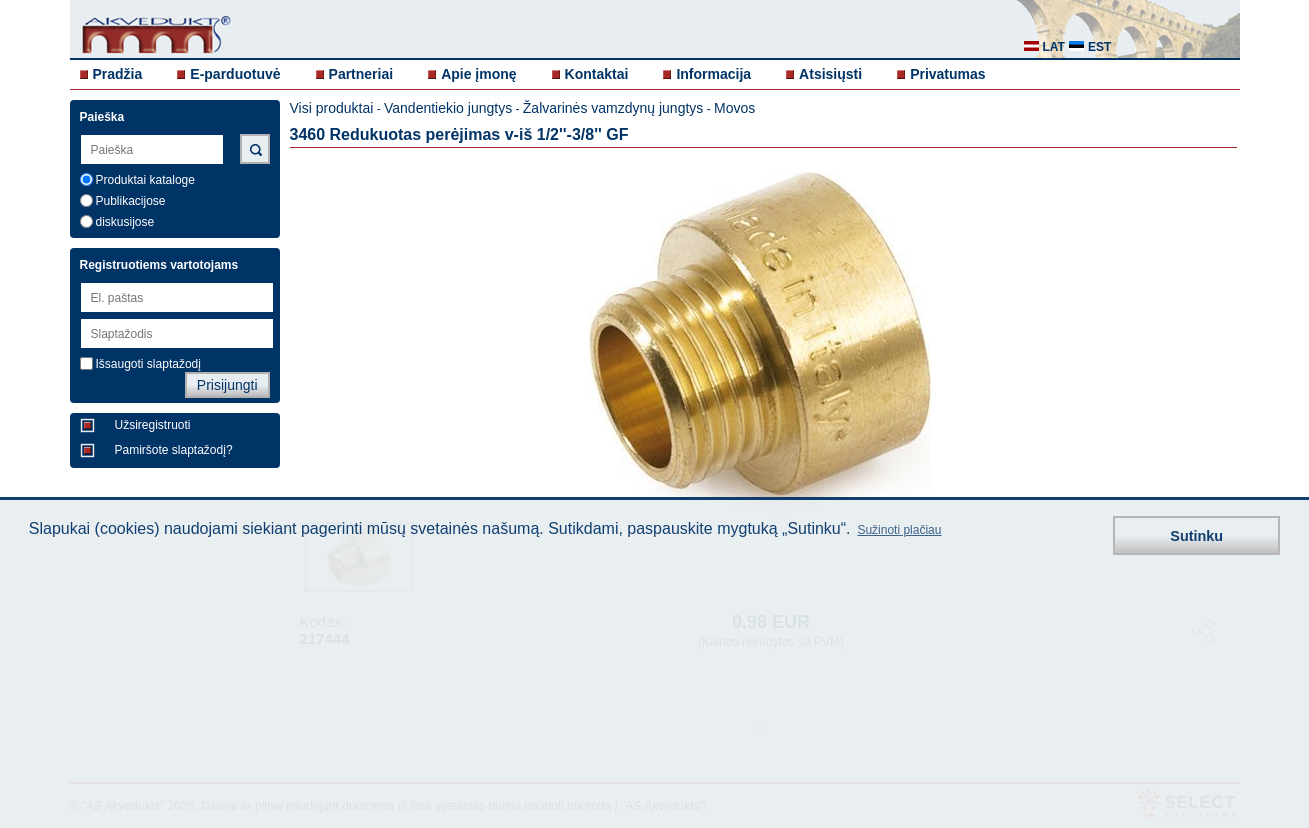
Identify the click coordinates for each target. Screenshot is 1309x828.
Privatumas (947, 74)
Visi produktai (332, 108)
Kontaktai (597, 74)
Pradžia (118, 74)
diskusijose (125, 222)
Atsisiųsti (830, 74)
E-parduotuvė (235, 74)
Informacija (713, 74)
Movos (734, 108)
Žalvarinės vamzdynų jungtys (613, 108)
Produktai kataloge (145, 180)
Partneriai (361, 74)
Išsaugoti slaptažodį (148, 364)
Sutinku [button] (1196, 536)
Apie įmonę (478, 74)
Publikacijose (131, 201)
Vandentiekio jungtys (448, 108)
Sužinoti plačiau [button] (899, 530)
